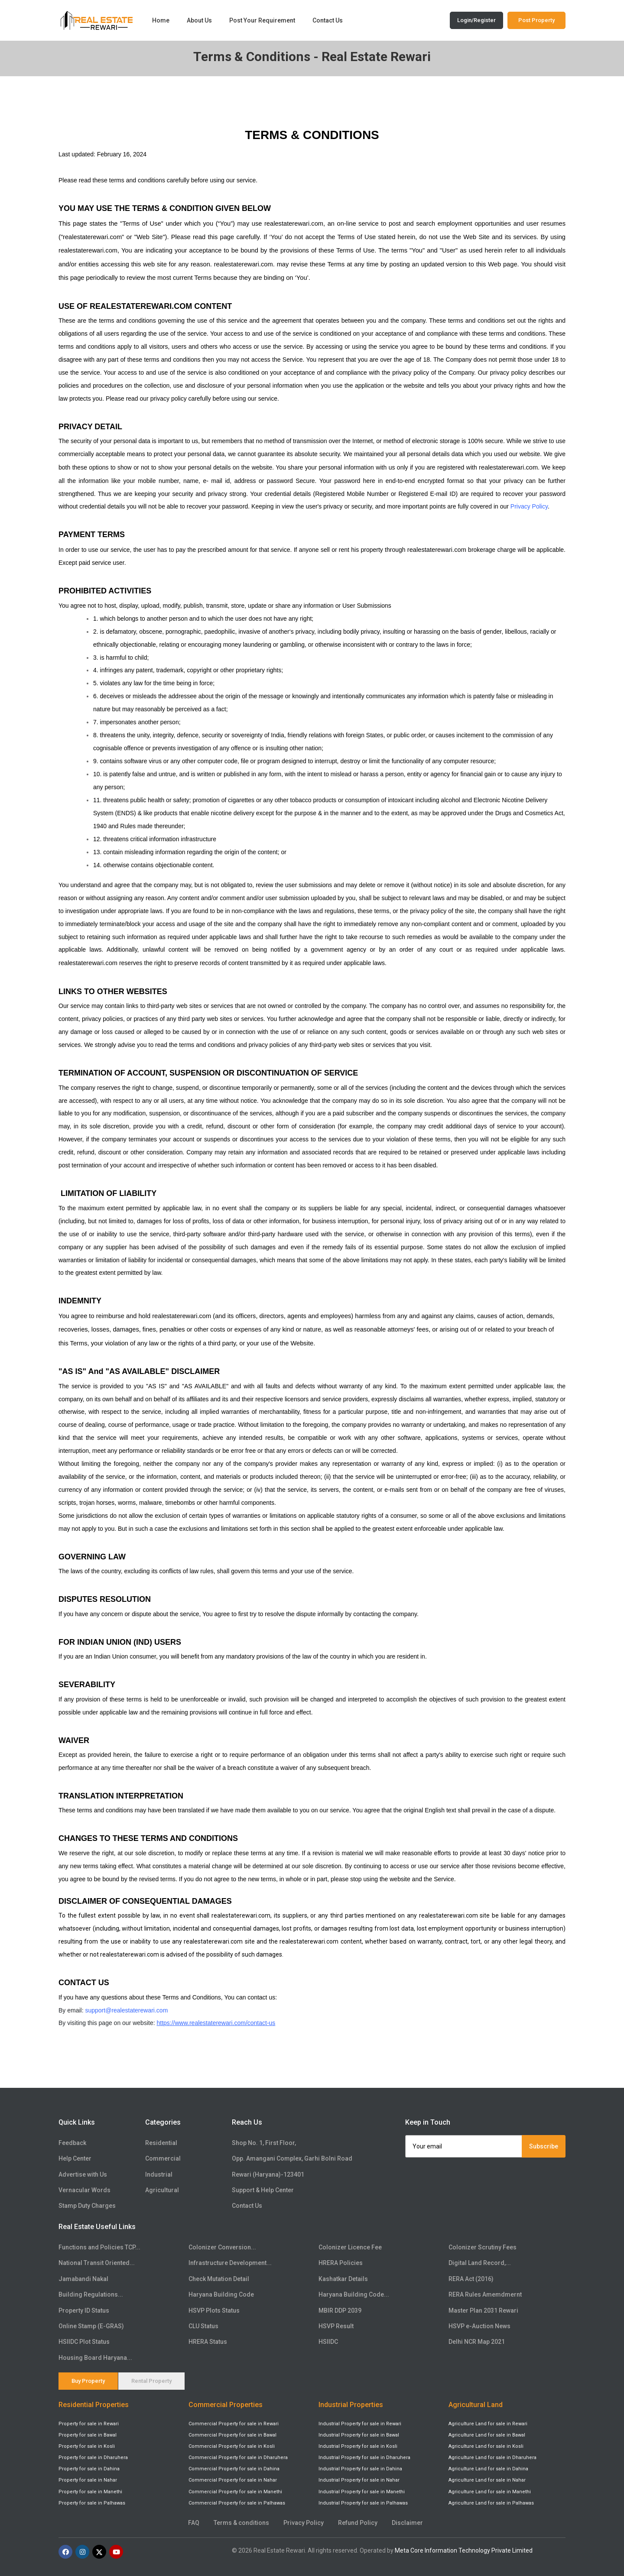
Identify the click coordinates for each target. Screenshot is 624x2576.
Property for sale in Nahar (87, 2480)
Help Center (74, 2158)
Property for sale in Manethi (90, 2492)
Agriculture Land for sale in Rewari (487, 2424)
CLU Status (203, 2326)
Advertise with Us (82, 2174)
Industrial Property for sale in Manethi (361, 2492)
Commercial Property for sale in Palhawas (236, 2503)
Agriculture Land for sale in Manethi (489, 2492)
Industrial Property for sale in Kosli (357, 2447)
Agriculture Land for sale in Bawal (486, 2435)
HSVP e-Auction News (479, 2326)
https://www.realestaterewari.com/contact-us (215, 2023)
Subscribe (543, 2146)
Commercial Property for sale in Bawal (232, 2435)
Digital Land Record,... (479, 2263)
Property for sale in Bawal (87, 2435)
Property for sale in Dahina (89, 2469)
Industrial (158, 2174)
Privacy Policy (529, 507)
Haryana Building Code (221, 2294)
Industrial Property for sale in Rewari (359, 2424)
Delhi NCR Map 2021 (476, 2342)
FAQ (193, 2522)
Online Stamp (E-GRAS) (91, 2326)
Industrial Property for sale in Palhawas (363, 2503)
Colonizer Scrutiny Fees (482, 2247)
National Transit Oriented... (96, 2263)
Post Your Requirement (262, 20)
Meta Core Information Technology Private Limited (464, 2550)
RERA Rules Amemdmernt (485, 2294)
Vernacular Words (84, 2190)
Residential (161, 2142)
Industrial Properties (350, 2405)
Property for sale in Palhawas (91, 2503)
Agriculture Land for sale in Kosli (485, 2447)
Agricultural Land (475, 2405)
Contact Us (327, 20)
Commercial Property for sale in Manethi (235, 2492)
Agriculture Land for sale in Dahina (488, 2469)
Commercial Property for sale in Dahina (234, 2469)
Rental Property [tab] (151, 2381)
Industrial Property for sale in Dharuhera (364, 2458)
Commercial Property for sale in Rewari (233, 2424)
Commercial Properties (225, 2405)
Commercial (163, 2158)
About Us (199, 20)
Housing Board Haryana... (95, 2357)
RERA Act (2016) (471, 2278)
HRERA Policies (340, 2263)
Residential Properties (93, 2405)
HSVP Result (336, 2326)
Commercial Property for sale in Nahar (232, 2480)
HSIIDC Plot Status (84, 2342)
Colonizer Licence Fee (350, 2247)
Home (160, 20)
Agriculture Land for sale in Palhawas (491, 2503)
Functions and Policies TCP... (99, 2247)
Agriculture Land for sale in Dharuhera (492, 2458)
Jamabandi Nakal (83, 2278)
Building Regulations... (90, 2294)
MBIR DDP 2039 (339, 2310)
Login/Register (476, 20)
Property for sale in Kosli (86, 2447)
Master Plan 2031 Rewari (483, 2310)
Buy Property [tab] (88, 2381)
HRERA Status (207, 2342)
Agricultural (162, 2190)
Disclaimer (407, 2522)
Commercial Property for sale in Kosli (231, 2447)
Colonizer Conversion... (222, 2247)
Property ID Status (83, 2310)
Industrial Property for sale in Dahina (360, 2469)
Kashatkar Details (343, 2278)
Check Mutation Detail (218, 2278)
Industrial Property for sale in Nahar (359, 2480)
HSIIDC (328, 2342)
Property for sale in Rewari (88, 2424)
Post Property (536, 20)
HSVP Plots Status (214, 2310)
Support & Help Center (263, 2190)
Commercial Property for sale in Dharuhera (238, 2458)
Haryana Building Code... (353, 2294)
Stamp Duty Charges (87, 2206)
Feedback (72, 2142)
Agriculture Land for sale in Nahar (487, 2480)
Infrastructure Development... (230, 2263)
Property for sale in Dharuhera (93, 2458)
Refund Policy (357, 2522)
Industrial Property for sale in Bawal (358, 2435)
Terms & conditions (241, 2522)
